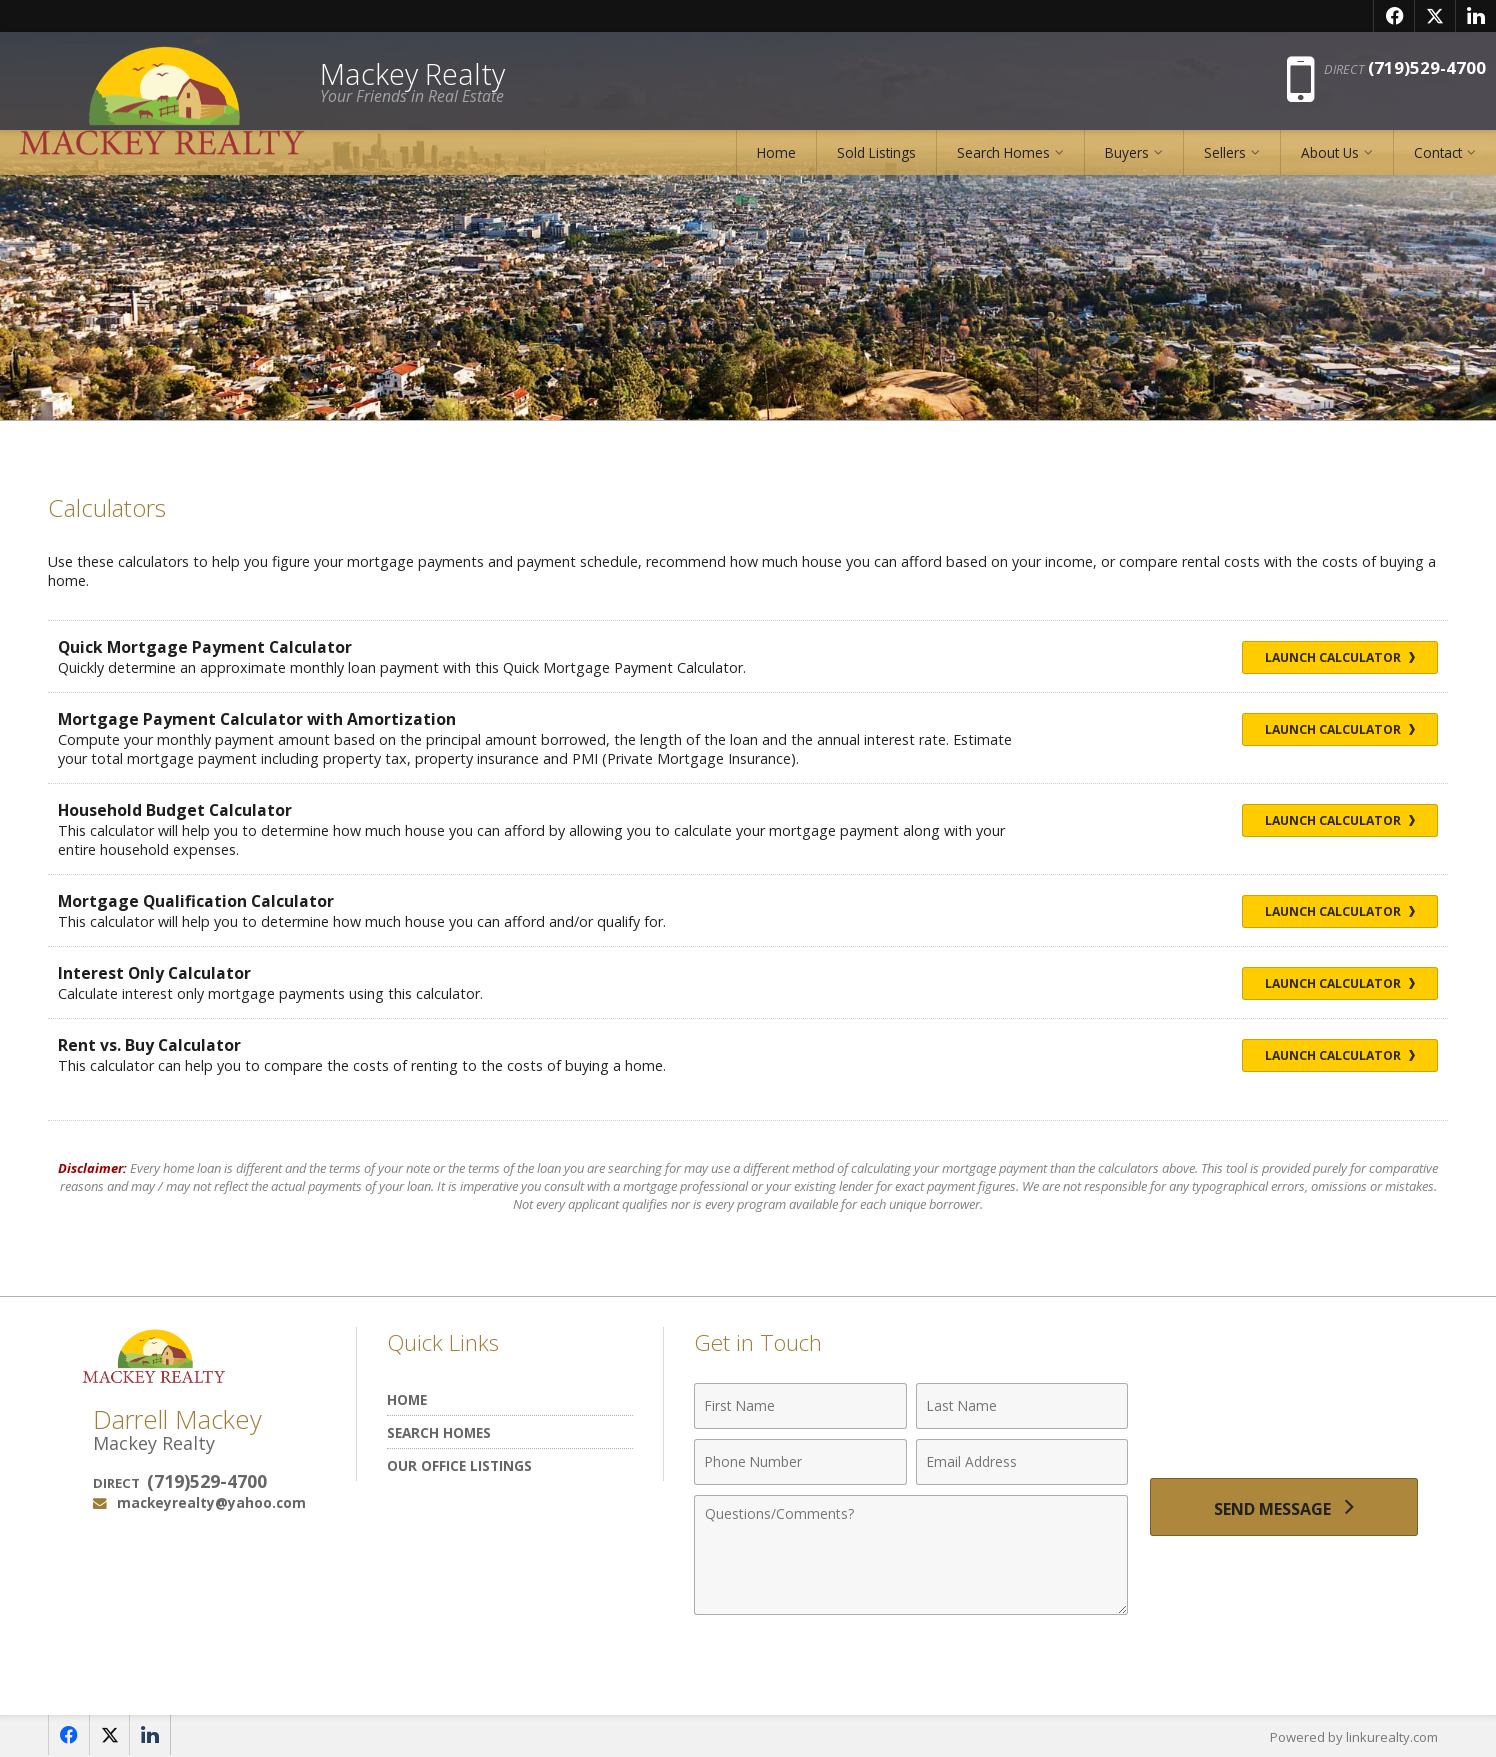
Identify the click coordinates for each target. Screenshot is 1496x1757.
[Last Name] (1022, 1406)
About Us (1330, 154)
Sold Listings (876, 154)
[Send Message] (1284, 1508)
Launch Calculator (1338, 657)
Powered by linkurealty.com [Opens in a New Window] (1354, 1737)
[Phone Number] (800, 1462)
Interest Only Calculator (155, 973)
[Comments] (911, 1555)
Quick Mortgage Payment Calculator (205, 647)
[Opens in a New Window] (1394, 16)
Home (776, 154)
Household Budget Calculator (175, 810)
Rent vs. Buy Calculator (149, 1045)
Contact (1438, 154)
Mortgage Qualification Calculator (196, 901)
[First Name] (800, 1406)
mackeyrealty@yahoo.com (211, 1502)
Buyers (1127, 154)
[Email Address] (1022, 1462)
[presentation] (1284, 1417)
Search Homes (1003, 154)
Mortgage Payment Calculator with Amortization (257, 719)
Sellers (1225, 154)
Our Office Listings (459, 1465)
